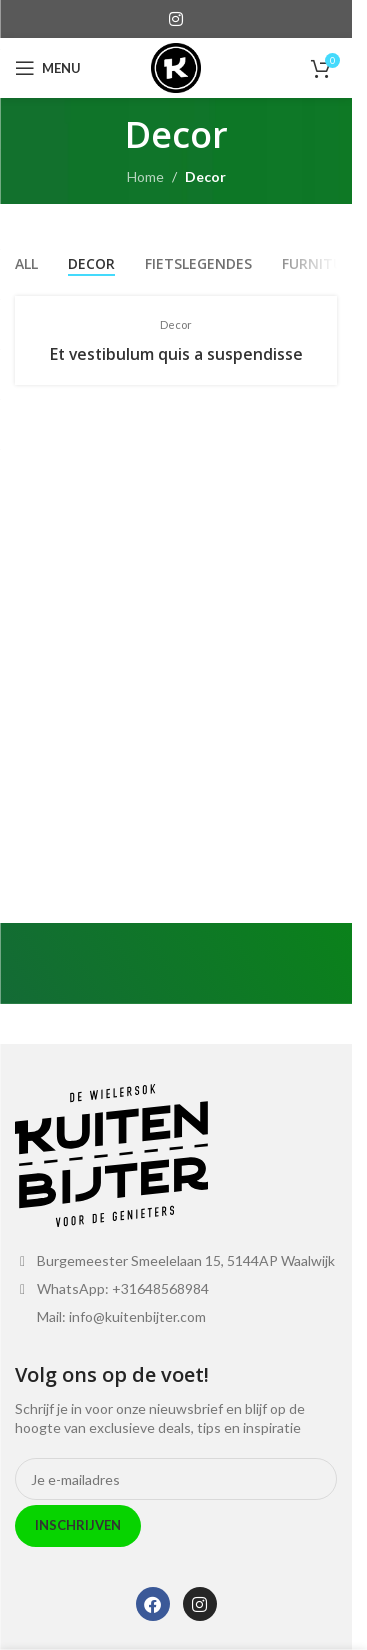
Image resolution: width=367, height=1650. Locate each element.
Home (145, 176)
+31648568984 (160, 1288)
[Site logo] (176, 66)
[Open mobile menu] (48, 68)
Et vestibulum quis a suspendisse (176, 354)
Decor (205, 176)
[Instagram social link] (175, 19)
